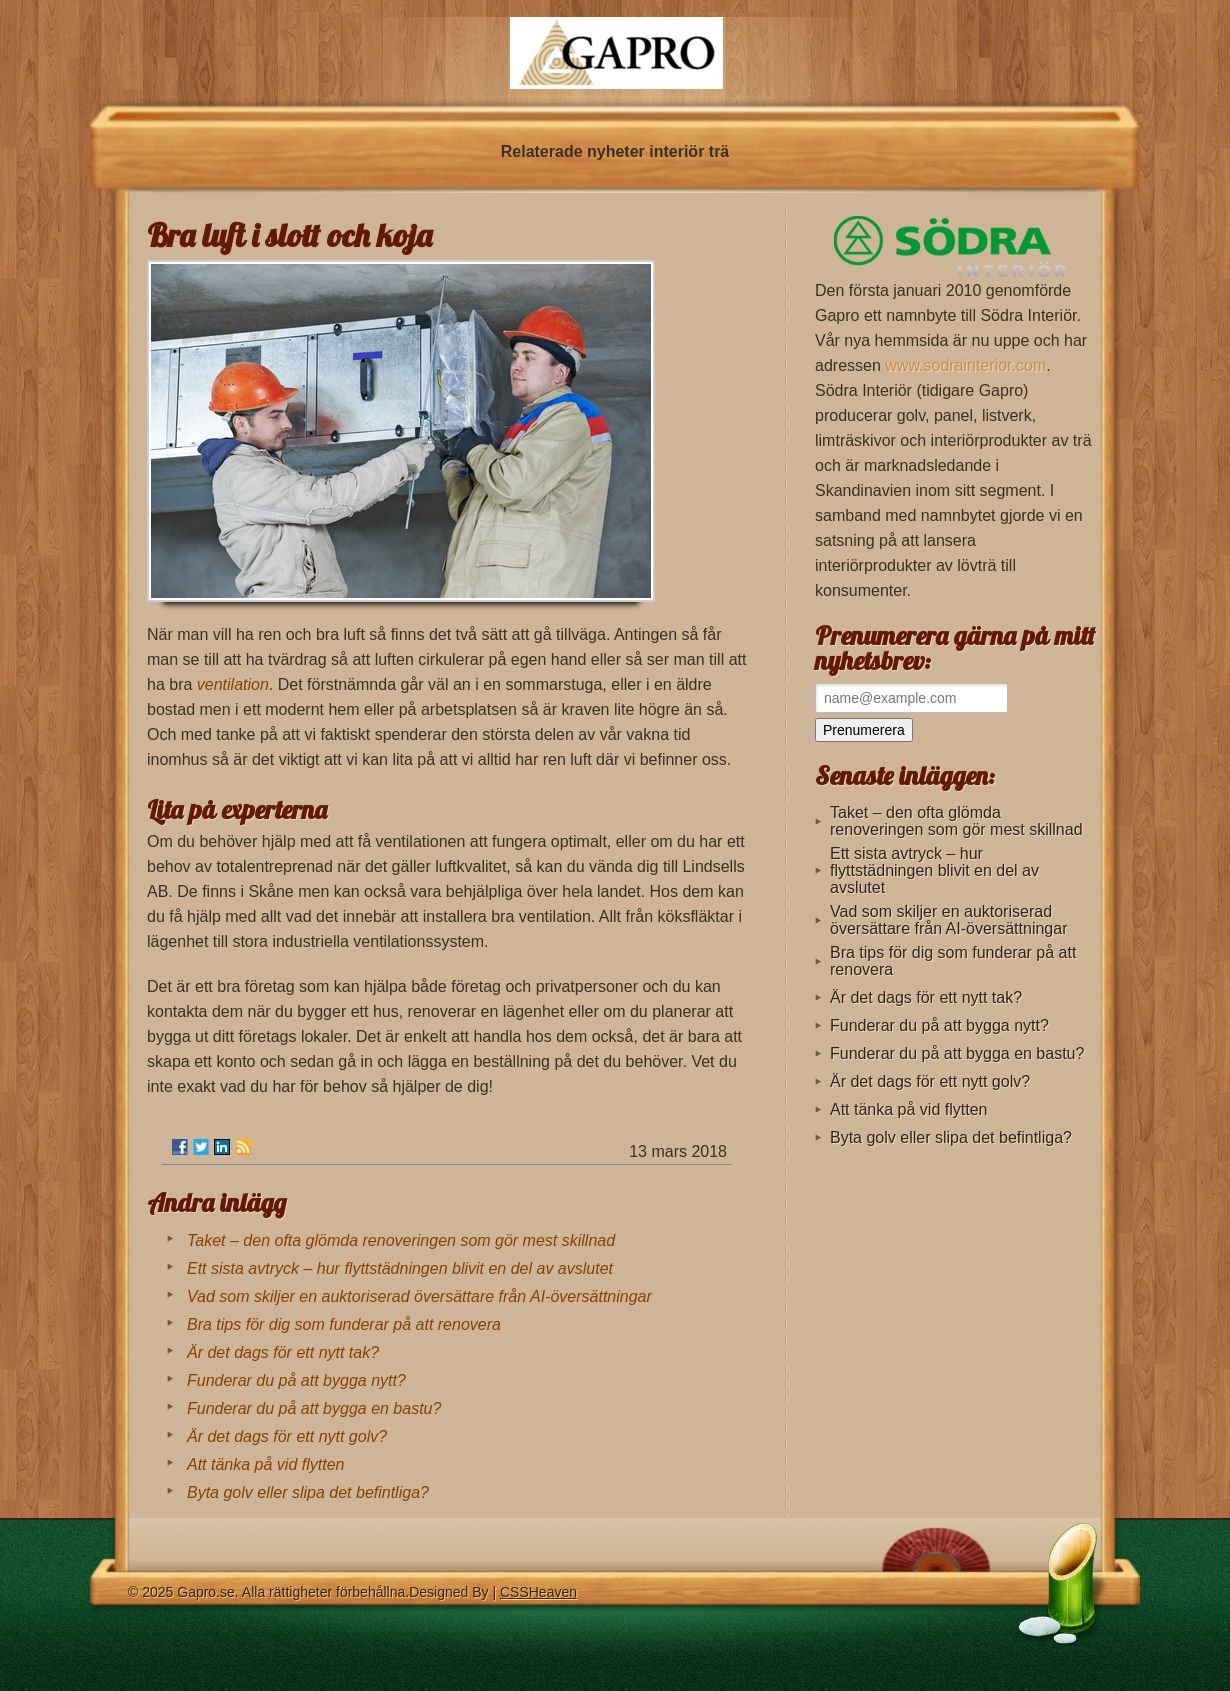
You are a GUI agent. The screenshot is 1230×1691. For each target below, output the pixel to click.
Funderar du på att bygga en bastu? (314, 1408)
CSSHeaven (538, 1592)
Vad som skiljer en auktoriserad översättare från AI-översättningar (419, 1296)
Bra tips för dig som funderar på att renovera (344, 1324)
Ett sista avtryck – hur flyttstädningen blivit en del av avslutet (400, 1268)
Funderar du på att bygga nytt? (296, 1380)
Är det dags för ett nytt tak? (283, 1352)
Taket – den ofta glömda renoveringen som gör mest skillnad (401, 1240)
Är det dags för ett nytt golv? (287, 1436)
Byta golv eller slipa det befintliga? (308, 1492)
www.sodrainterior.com (965, 365)
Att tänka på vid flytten (265, 1464)
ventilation (233, 684)
